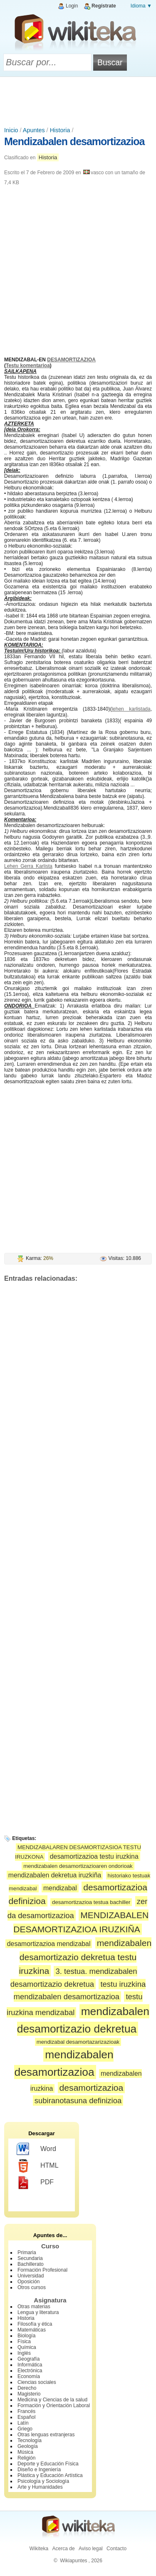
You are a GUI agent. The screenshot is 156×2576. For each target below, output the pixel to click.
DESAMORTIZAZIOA (71, 360)
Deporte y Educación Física (48, 2464)
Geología (27, 2446)
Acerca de (63, 2548)
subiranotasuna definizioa (78, 2100)
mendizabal (60, 1888)
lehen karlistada (130, 709)
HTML (38, 2166)
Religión (26, 2458)
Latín (23, 2423)
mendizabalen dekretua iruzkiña (55, 1875)
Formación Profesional (42, 2270)
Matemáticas (31, 2330)
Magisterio (28, 2394)
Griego (24, 2429)
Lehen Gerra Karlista (28, 866)
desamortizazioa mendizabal (49, 1943)
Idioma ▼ (141, 6)
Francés (26, 2411)
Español (26, 2417)
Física (24, 2341)
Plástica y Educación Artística (50, 2475)
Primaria (26, 2252)
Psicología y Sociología (43, 2481)
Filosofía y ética (34, 2324)
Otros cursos (31, 2287)
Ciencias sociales (36, 2382)
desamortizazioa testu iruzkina (94, 1856)
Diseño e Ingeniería (39, 2469)
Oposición (28, 2282)
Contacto (116, 2548)
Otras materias (33, 2306)
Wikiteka (39, 2548)
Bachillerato (30, 2264)
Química (26, 2347)
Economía (28, 2376)
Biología (26, 2336)
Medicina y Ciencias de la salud (52, 2400)
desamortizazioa (91, 2087)
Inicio (11, 130)
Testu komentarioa (28, 365)
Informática (29, 2365)
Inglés (24, 2353)
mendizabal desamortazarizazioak (78, 2042)
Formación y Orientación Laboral (53, 2405)
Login (72, 6)
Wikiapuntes (73, 2561)
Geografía (28, 2359)
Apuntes (34, 130)
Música (25, 2452)
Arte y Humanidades (40, 2487)
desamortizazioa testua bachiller (91, 1902)
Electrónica (29, 2370)
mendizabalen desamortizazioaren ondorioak (77, 1866)
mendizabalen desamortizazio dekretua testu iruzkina (85, 1957)
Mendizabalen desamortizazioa (74, 141)
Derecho (26, 2388)
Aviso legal (91, 2548)
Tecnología (29, 2440)
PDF (35, 2182)
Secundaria (30, 2258)
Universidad (30, 2276)
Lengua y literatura (38, 2312)
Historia (60, 130)
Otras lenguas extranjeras (45, 2435)
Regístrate (104, 6)
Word (36, 2149)
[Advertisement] (78, 100)
